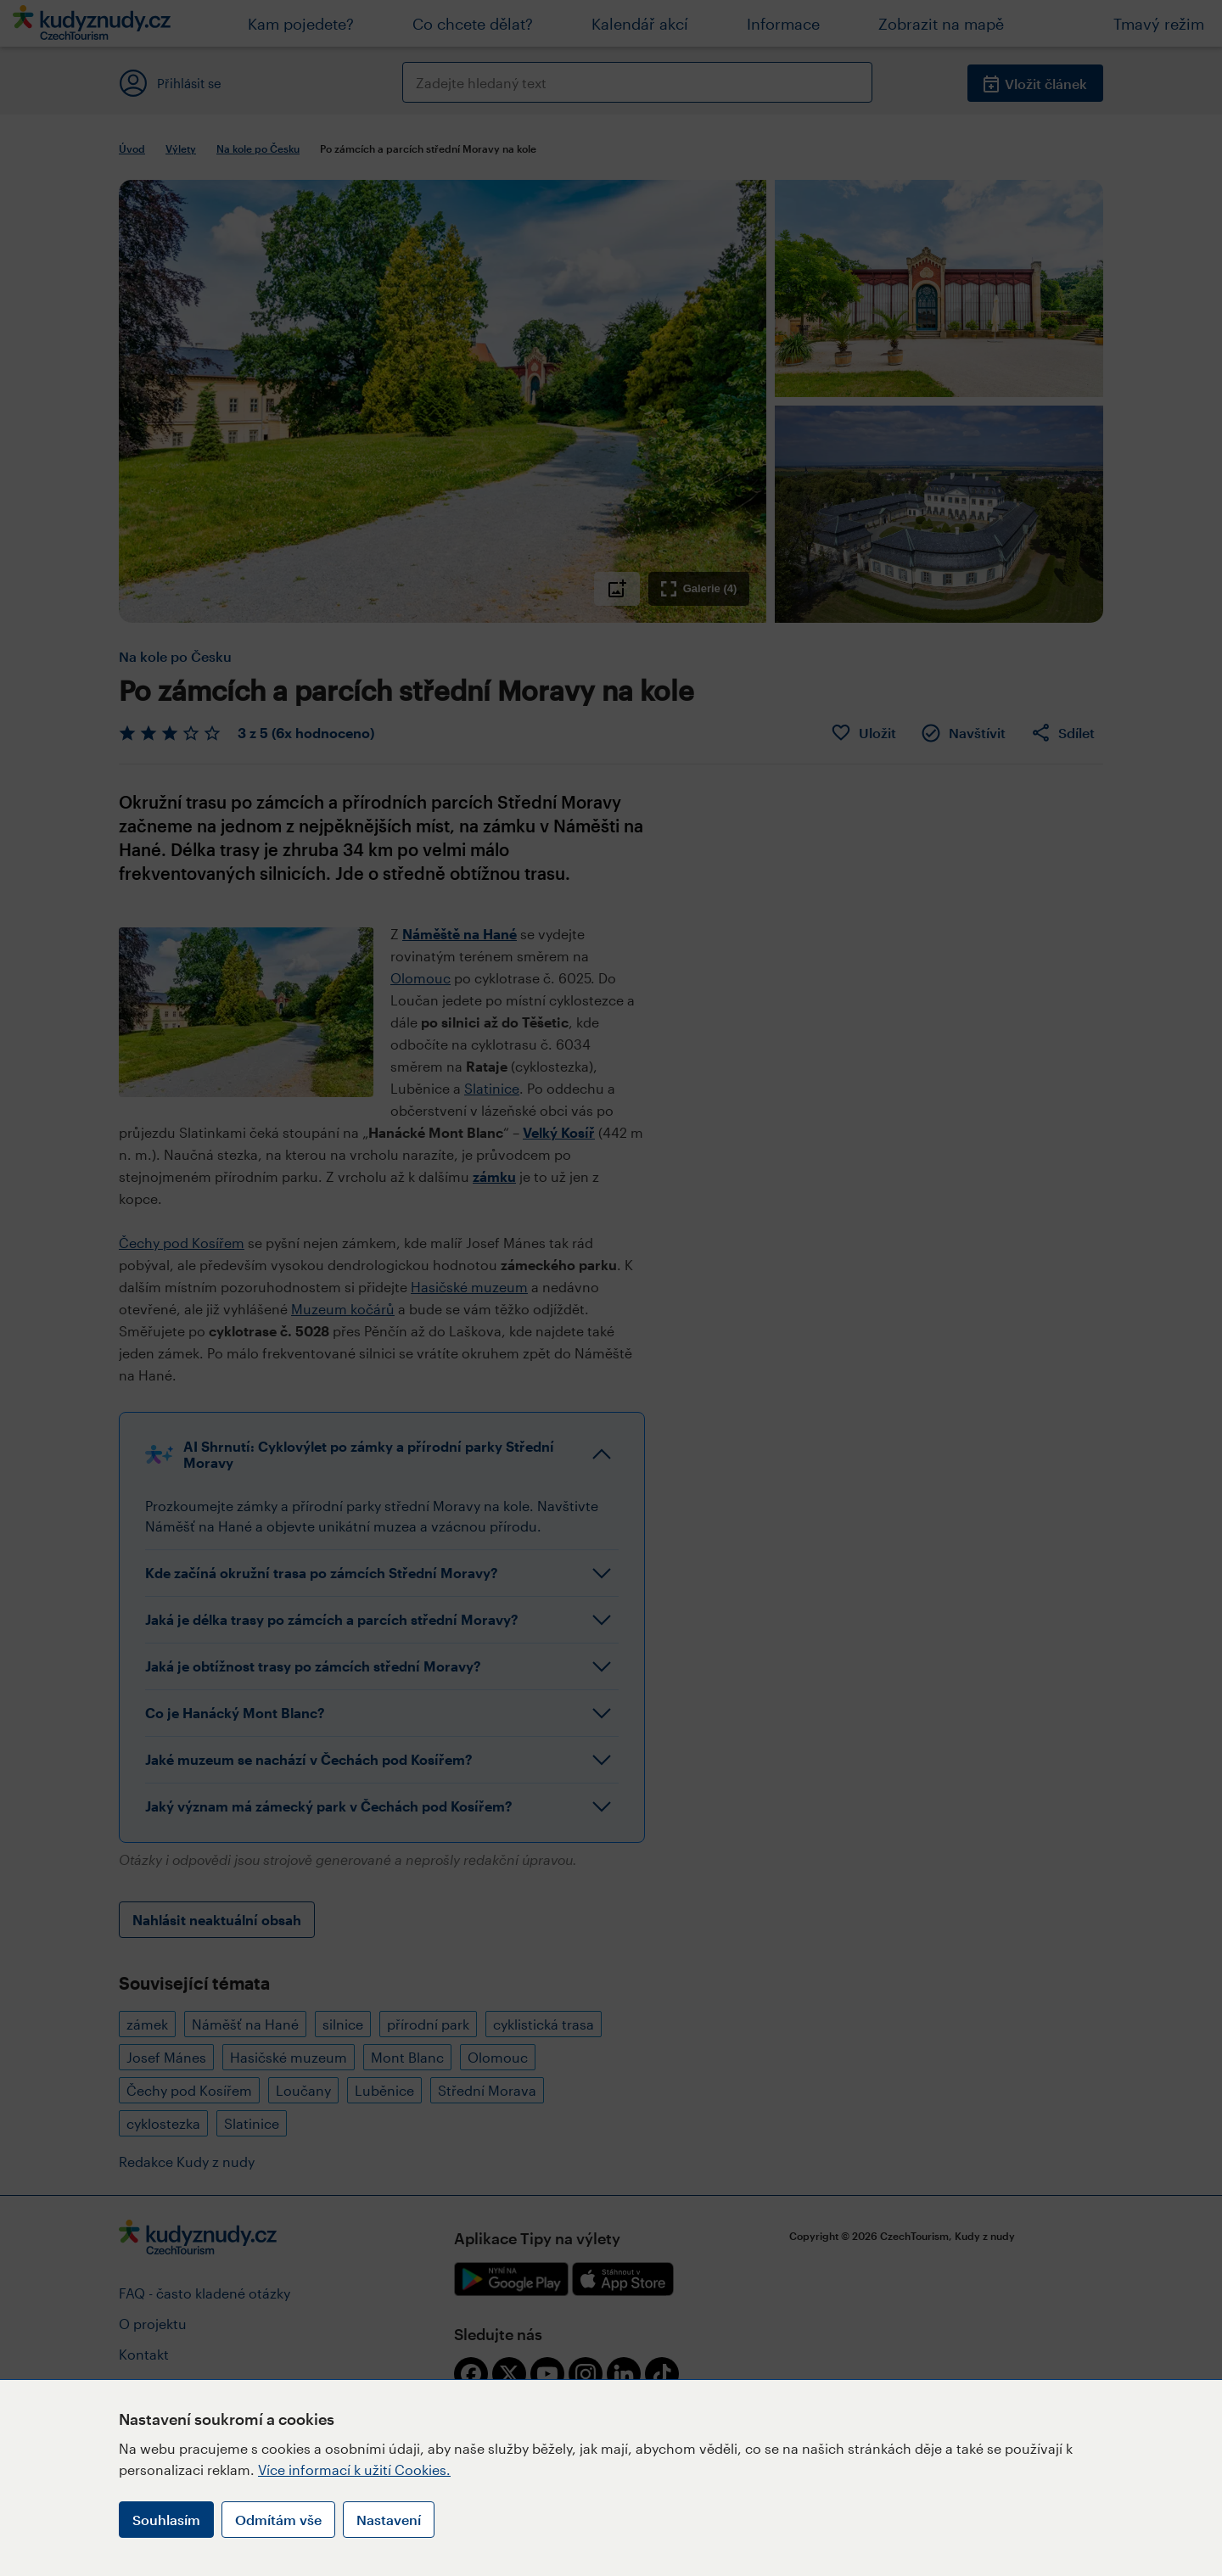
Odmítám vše (278, 2520)
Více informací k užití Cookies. (354, 2469)
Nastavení (388, 2520)
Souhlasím (166, 2520)
